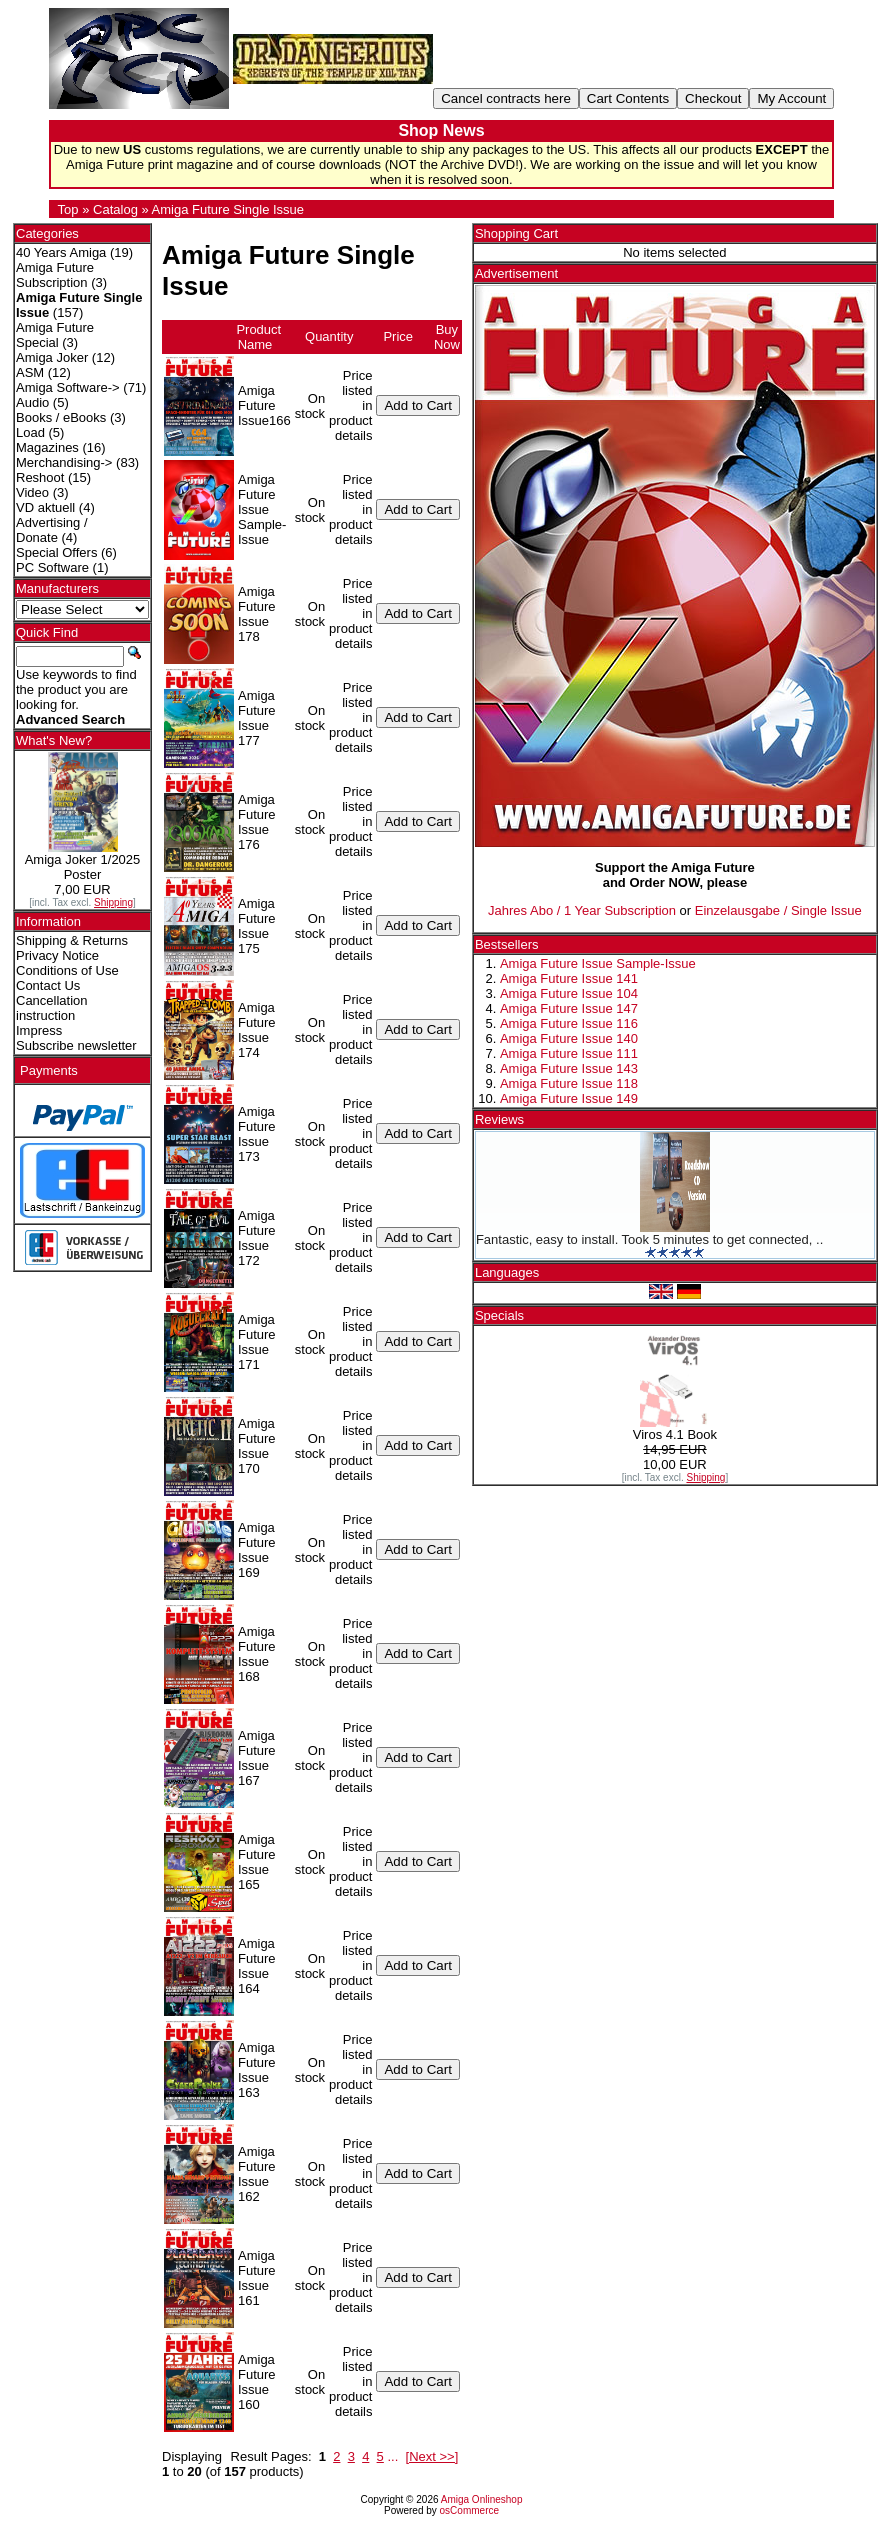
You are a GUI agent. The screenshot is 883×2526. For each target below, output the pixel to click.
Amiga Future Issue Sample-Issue (598, 963)
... (392, 2456)
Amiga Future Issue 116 (569, 1023)
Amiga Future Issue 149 (569, 1098)
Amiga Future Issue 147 (569, 1008)
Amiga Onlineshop (482, 2499)
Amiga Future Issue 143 (569, 1068)
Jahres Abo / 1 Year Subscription (582, 910)
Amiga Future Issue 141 (569, 978)
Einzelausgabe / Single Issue (778, 910)
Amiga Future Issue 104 (569, 993)
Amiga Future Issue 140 (569, 1038)
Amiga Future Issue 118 (569, 1083)
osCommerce (469, 2510)
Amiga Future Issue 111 (569, 1053)
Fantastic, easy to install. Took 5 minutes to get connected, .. (649, 1239)
